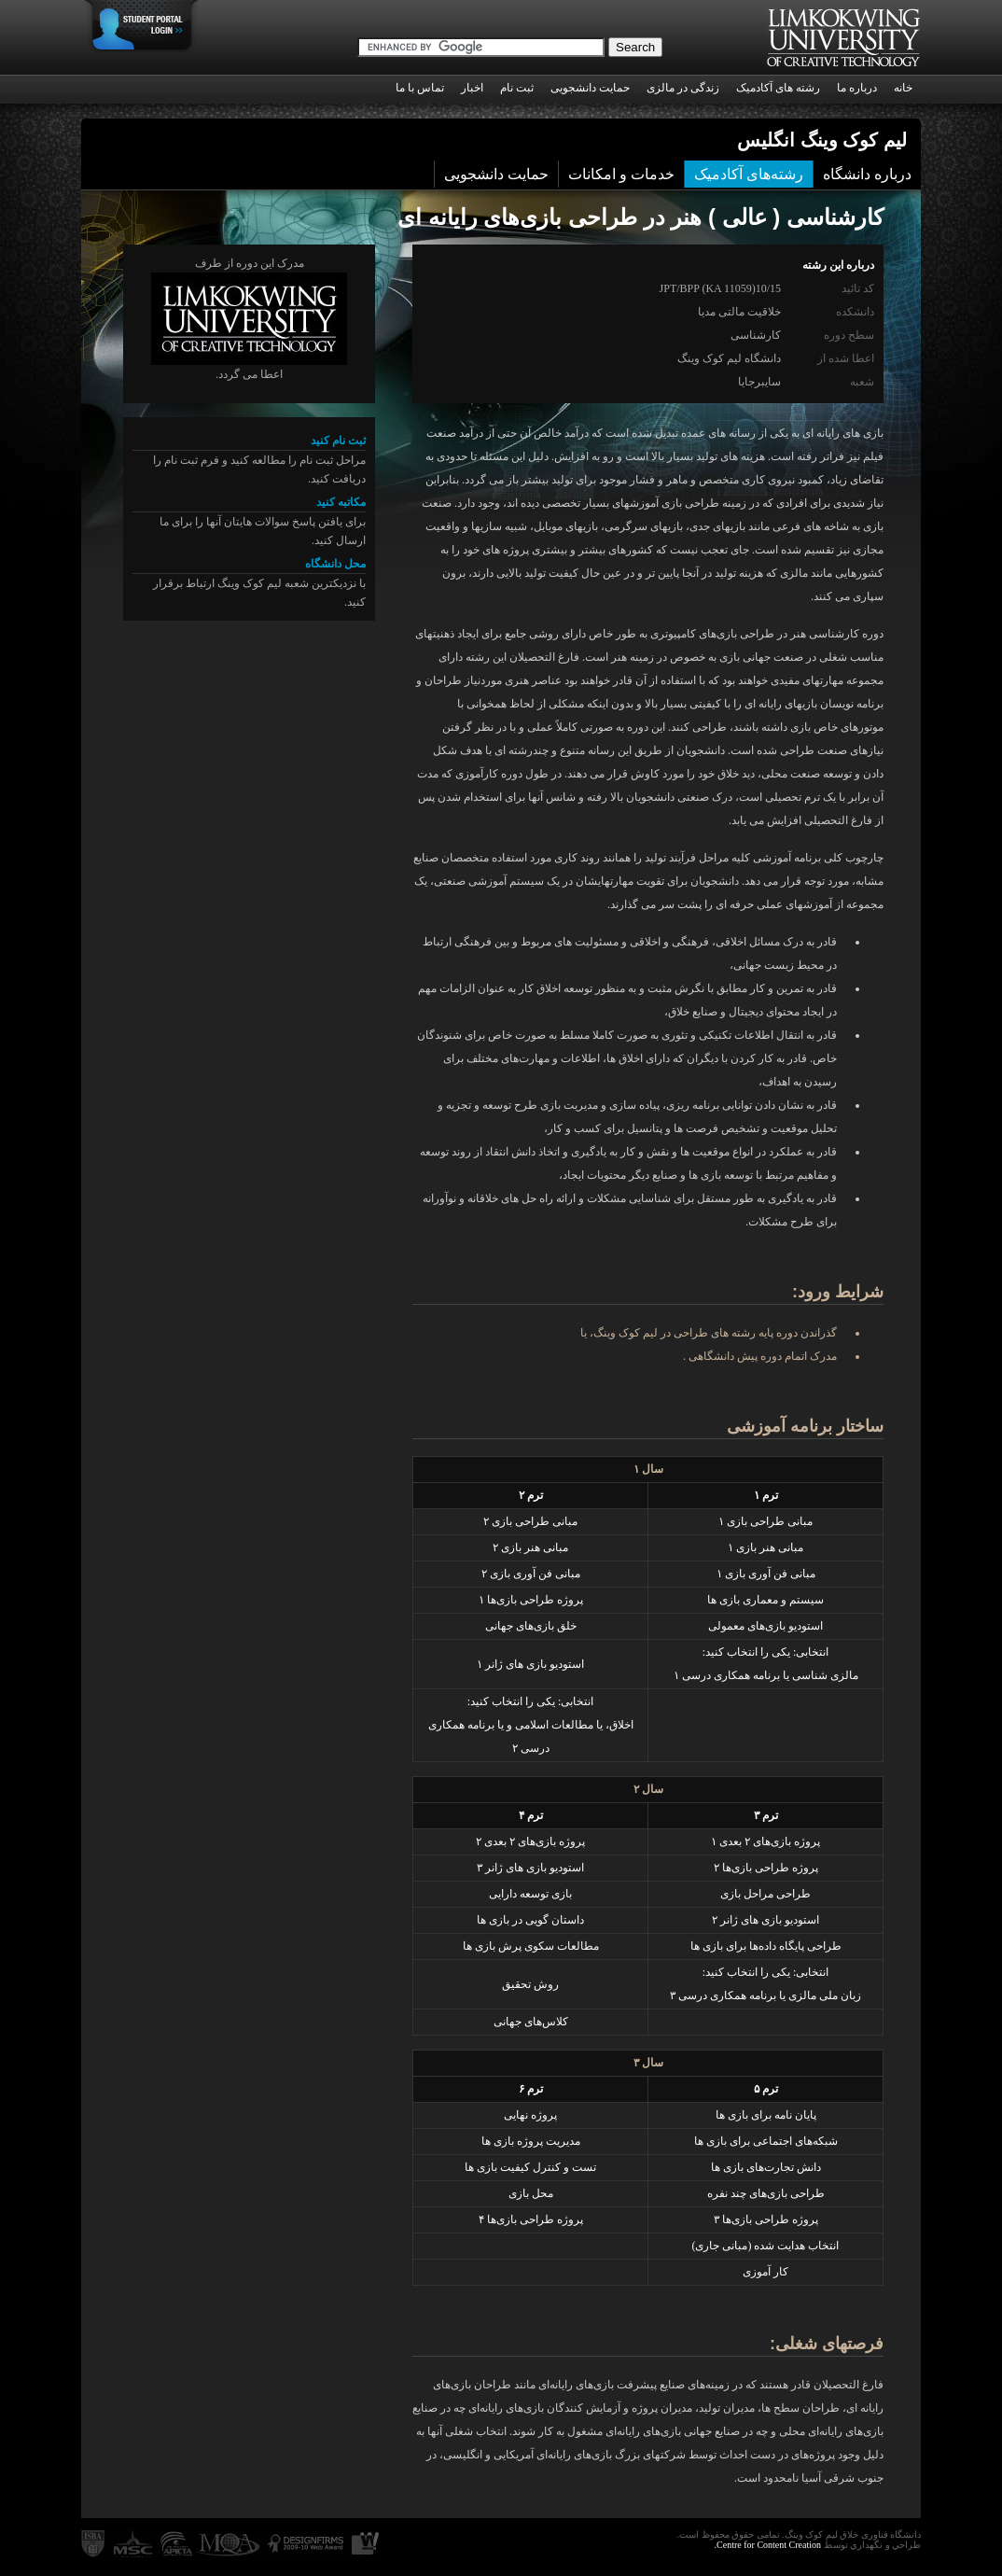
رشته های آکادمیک (778, 87)
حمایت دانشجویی (590, 87)
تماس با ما (420, 87)
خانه (903, 87)
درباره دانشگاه (867, 174)
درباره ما (857, 87)
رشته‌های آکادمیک (748, 174)
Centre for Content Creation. (768, 2545)
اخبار (472, 87)
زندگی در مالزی (683, 87)
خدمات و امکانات (621, 174)
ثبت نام (517, 87)
